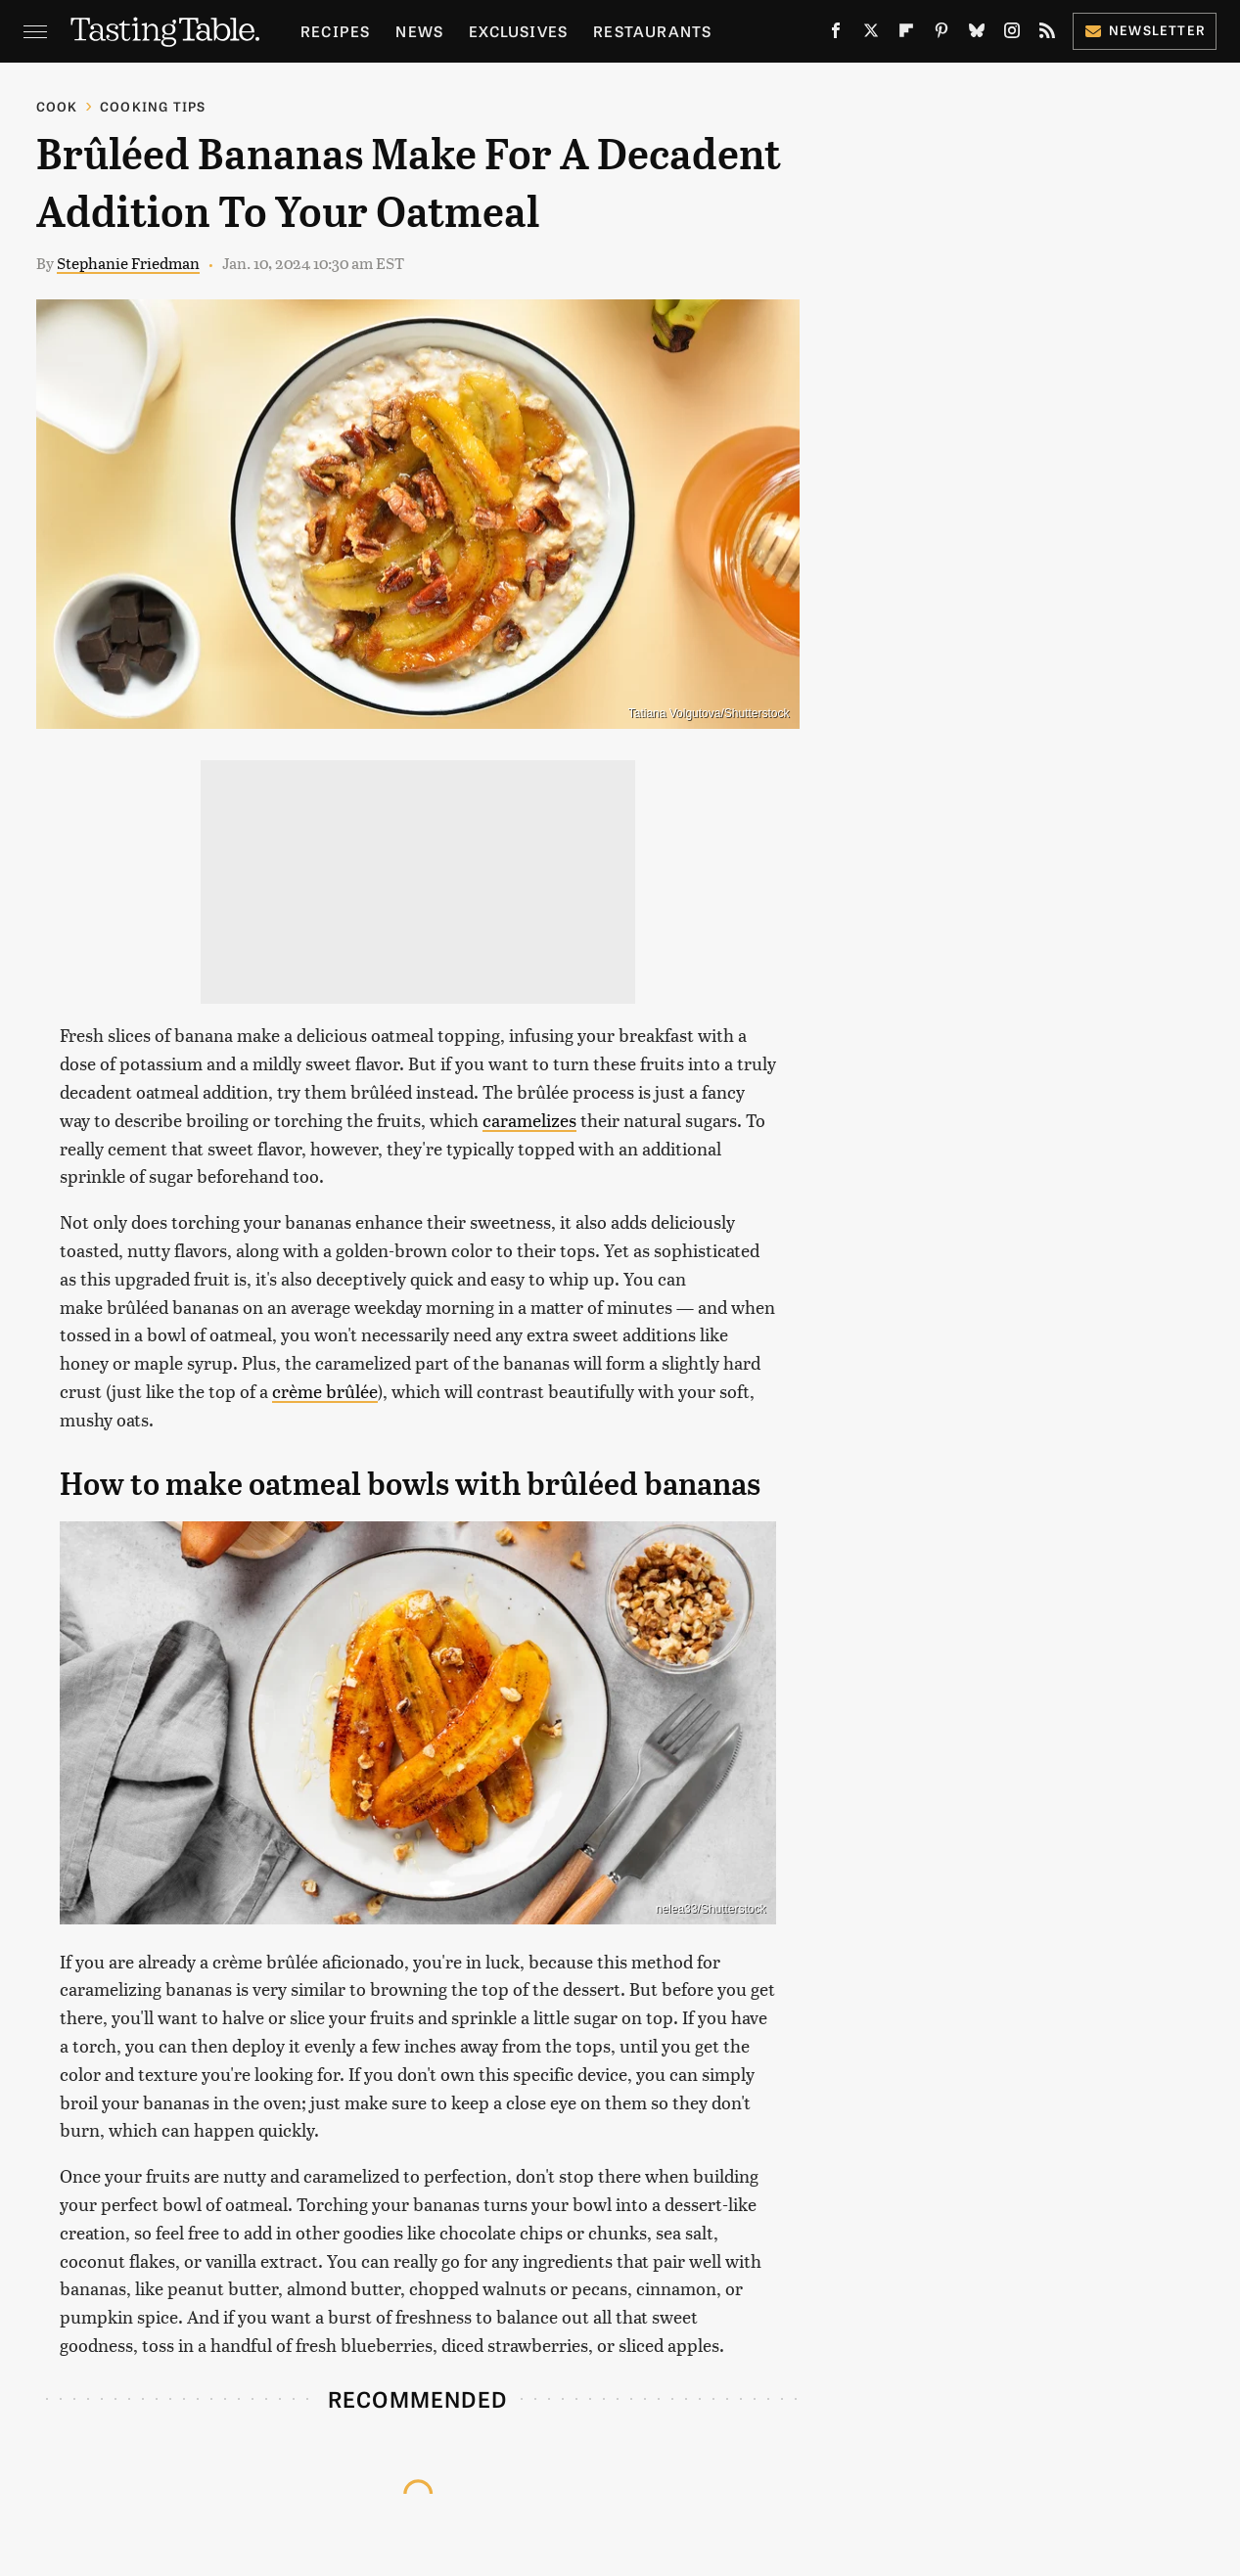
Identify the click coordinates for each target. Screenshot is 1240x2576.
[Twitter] (871, 34)
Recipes (335, 31)
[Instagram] (1012, 34)
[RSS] (1047, 34)
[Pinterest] (941, 34)
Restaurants (652, 31)
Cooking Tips (153, 106)
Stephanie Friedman (128, 262)
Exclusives (518, 31)
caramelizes (529, 1119)
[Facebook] (836, 34)
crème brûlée (325, 1390)
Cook (57, 106)
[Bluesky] (977, 34)
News (419, 31)
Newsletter (1144, 30)
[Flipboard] (906, 34)
